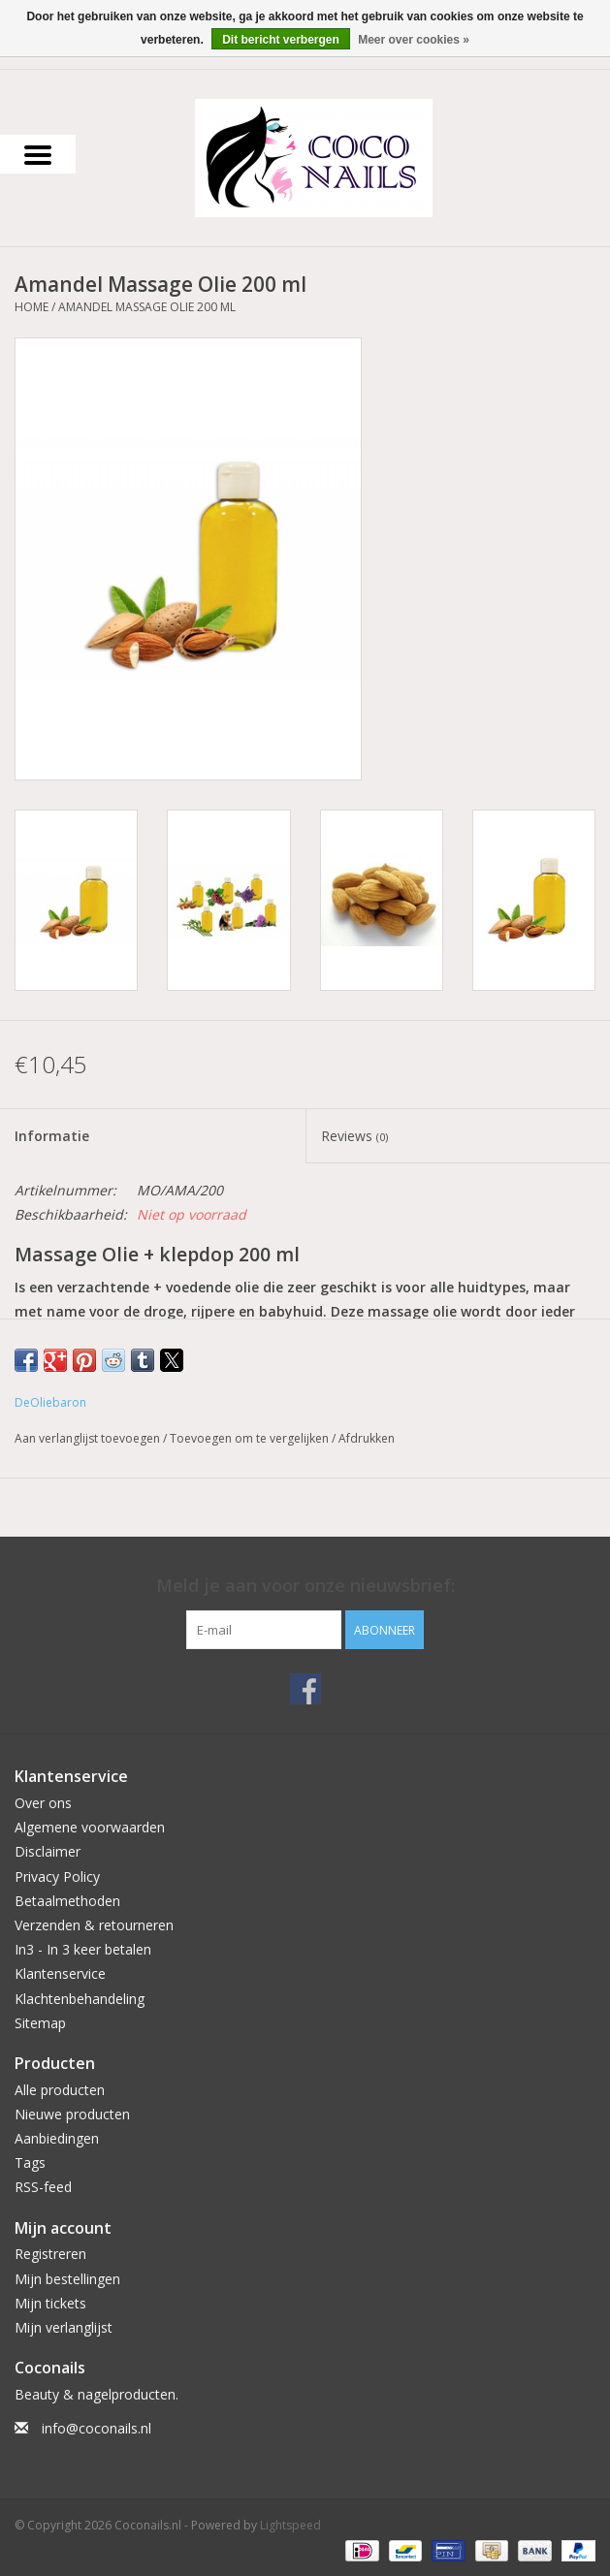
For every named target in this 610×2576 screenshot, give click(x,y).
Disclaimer (47, 1851)
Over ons (43, 1803)
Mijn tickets (50, 2303)
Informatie (52, 1136)
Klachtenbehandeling (79, 1998)
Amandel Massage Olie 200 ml (147, 307)
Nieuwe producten (72, 2114)
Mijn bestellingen (67, 2279)
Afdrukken (366, 1438)
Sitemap (40, 2023)
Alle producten (60, 2090)
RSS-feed (43, 2187)
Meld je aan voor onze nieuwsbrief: (305, 1585)
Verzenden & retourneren (94, 1925)
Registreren (50, 2253)
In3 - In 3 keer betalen (83, 1949)
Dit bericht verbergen (280, 40)
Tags (30, 2162)
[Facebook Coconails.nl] (305, 1688)
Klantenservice (60, 1973)
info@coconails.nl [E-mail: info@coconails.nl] (96, 2428)
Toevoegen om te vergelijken (251, 1438)
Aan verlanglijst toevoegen (89, 1438)
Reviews (354, 1136)
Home (31, 307)
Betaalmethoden (67, 1901)
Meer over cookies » (413, 40)
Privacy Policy (57, 1876)
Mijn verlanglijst (63, 2327)
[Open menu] (38, 154)
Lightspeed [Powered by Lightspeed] (290, 2525)
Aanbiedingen (57, 2138)
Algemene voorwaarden (90, 1827)
